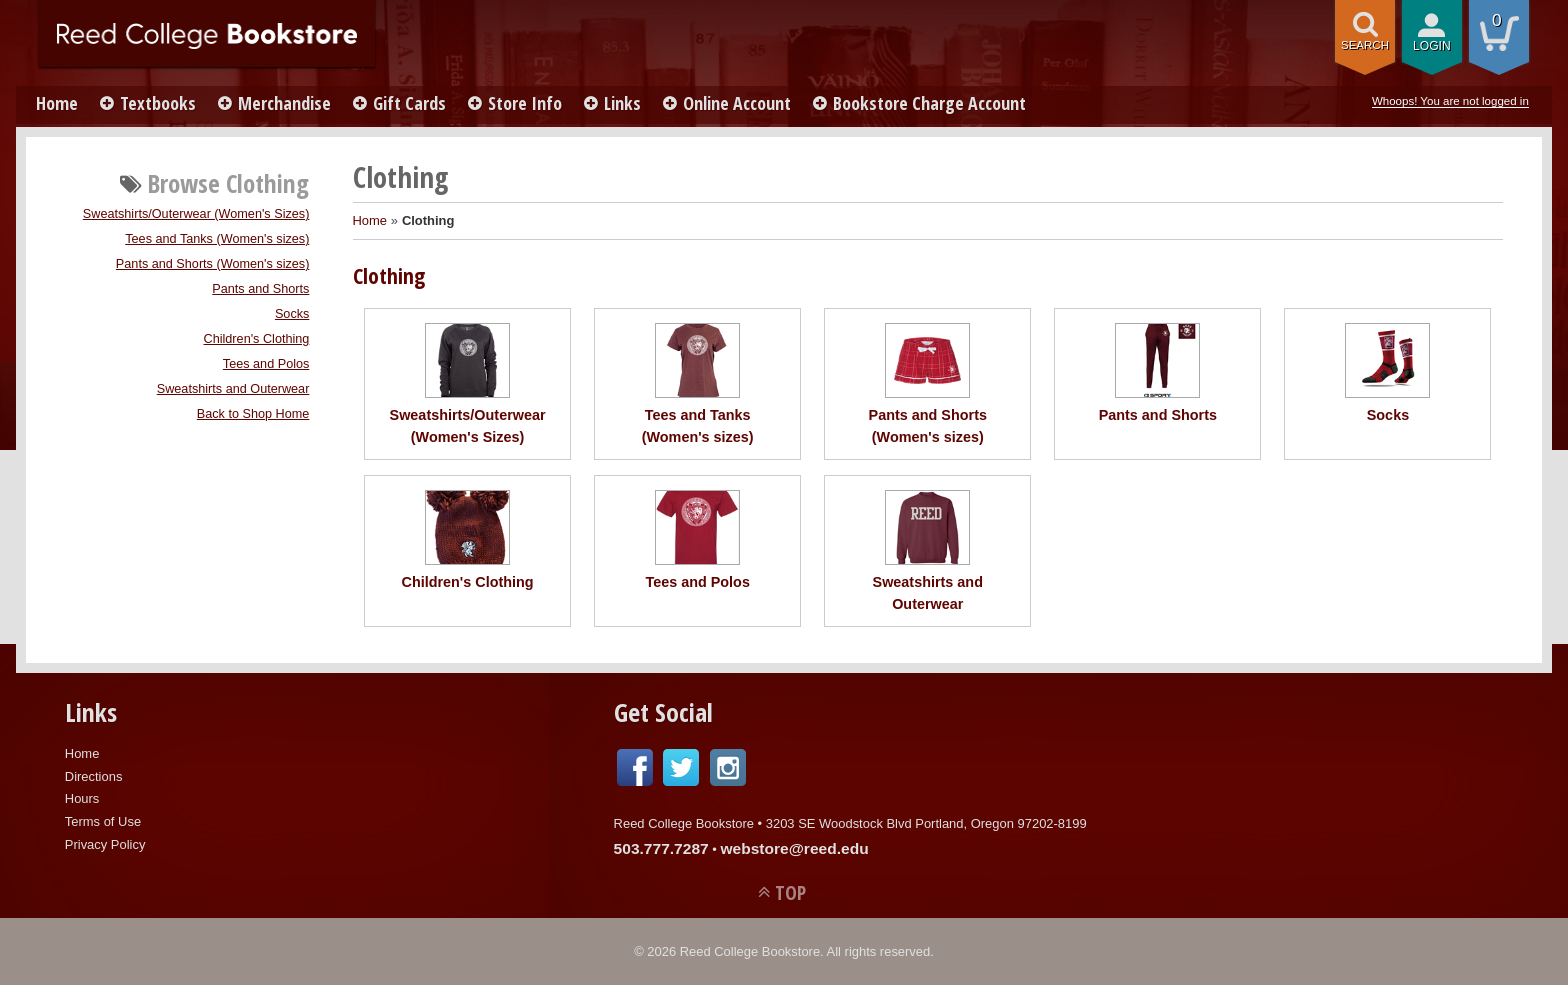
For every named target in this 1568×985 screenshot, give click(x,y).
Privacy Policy (105, 844)
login (1432, 46)
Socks (292, 314)
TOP (790, 892)
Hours (82, 798)
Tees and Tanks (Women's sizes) (217, 239)
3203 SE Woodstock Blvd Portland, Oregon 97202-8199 (926, 823)
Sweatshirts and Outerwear (233, 389)
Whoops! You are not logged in (1450, 101)
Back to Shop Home (253, 414)
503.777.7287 (661, 848)
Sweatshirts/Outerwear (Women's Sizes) (196, 214)
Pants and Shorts (260, 289)
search (1365, 45)
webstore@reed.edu (794, 848)
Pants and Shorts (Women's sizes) (213, 264)
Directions (94, 776)
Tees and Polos (266, 364)
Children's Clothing (257, 339)
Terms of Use (103, 821)
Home (57, 103)
